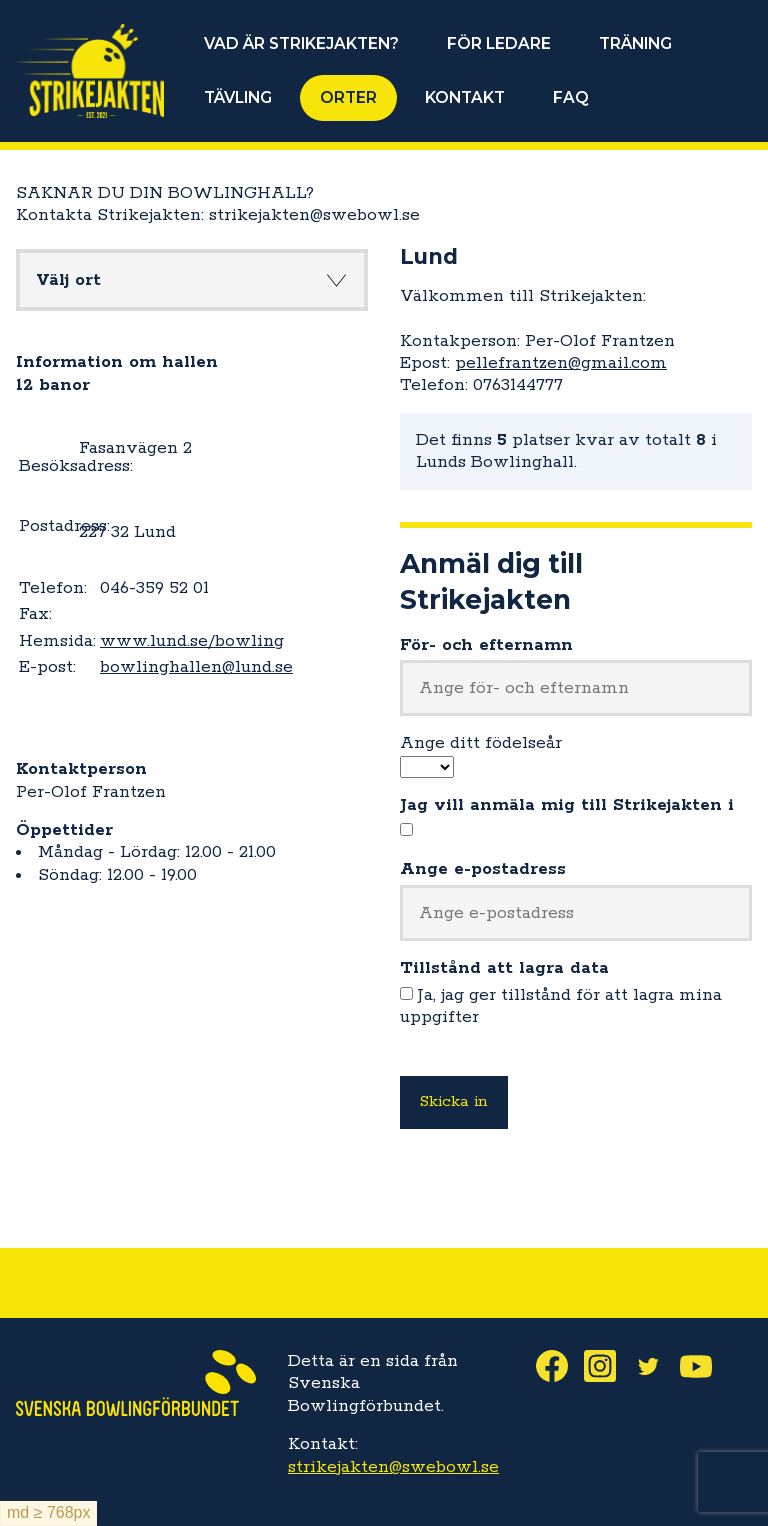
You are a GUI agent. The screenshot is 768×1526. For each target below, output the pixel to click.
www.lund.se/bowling (192, 641)
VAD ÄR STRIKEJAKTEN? (301, 43)
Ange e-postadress (483, 869)
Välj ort (68, 280)
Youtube (704, 1366)
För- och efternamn (486, 645)
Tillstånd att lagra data (504, 968)
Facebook (560, 1366)
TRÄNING (635, 43)
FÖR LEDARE (499, 43)
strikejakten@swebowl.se (393, 1467)
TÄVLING (238, 97)
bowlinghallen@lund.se (196, 667)
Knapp (336, 280)
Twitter (656, 1366)
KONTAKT (465, 97)
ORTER (348, 97)
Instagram (608, 1366)
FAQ (571, 97)
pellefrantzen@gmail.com (561, 363)
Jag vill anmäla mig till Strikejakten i (567, 805)
